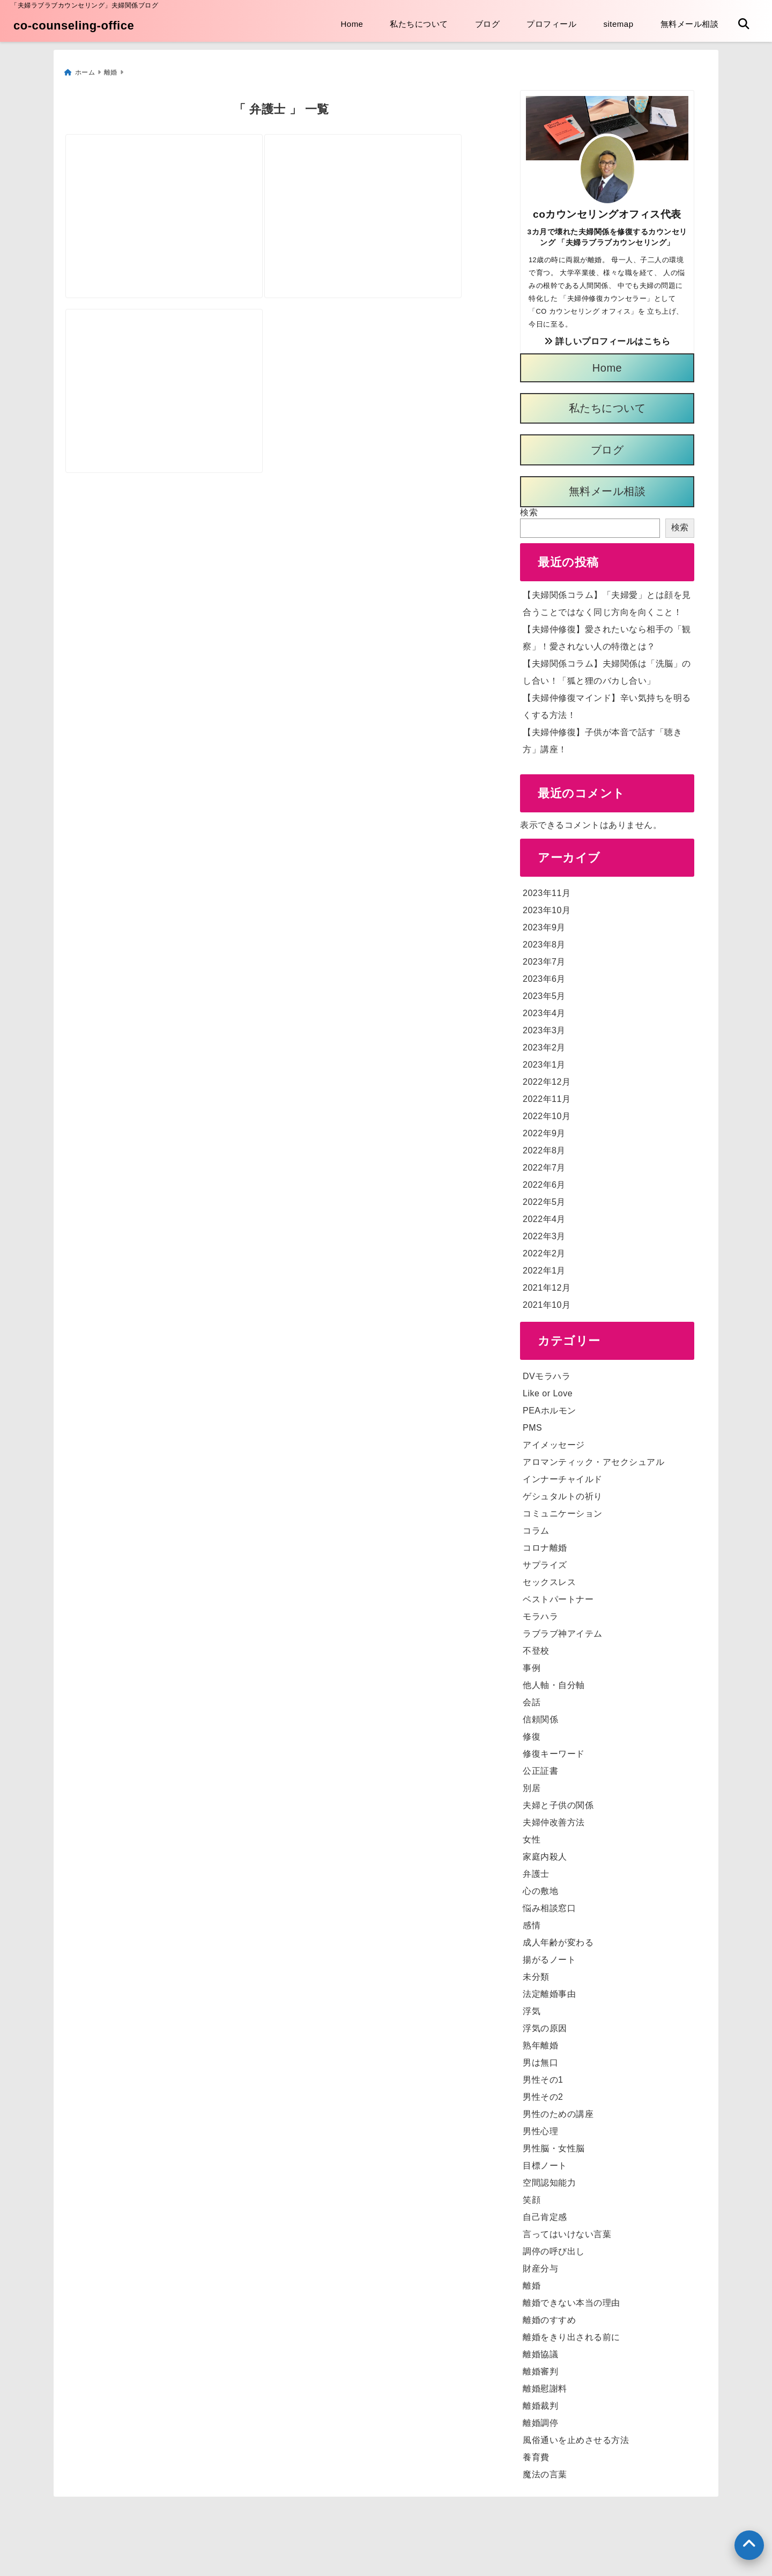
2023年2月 (544, 1043)
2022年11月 (546, 1094)
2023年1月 (544, 1060)
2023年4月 (544, 1008)
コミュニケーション (563, 1509)
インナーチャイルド (563, 1474)
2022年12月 (546, 1077)
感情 (531, 1921)
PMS (532, 1423)
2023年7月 (544, 957)
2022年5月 (544, 1197)
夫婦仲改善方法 (554, 1818)
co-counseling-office (73, 25)
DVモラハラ (546, 1371)
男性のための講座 (558, 2109)
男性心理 (540, 2126)
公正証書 (540, 1766)
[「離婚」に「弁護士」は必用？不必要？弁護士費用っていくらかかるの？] (387, 187)
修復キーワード (554, 1749)
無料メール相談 (689, 23)
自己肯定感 (545, 2212)
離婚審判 (540, 2367)
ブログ (487, 23)
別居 (531, 1783)
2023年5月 (544, 991)
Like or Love (548, 1389)
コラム (536, 1526)
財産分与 (540, 2264)
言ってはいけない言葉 (567, 2229)
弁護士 (536, 1869)
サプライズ (545, 1560)
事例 (531, 1663)
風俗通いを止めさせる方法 (576, 2435)
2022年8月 (544, 1146)
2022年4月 (544, 1214)
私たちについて (419, 23)
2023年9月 (544, 923)
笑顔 (531, 2195)
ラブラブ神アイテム (563, 1629)
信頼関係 (540, 1715)
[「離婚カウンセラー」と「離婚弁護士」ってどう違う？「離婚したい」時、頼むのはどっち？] (172, 380)
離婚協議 (540, 2350)
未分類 (536, 1972)
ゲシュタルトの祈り (563, 1492)
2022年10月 (546, 1111)
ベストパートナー (558, 1595)
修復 (531, 1732)
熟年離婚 (540, 2041)
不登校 (536, 1646)
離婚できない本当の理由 (571, 2298)
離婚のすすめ (549, 2315)
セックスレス (549, 1577)
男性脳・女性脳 (554, 2144)
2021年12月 (546, 1283)
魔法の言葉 (545, 2470)
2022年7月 (544, 1163)
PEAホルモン (549, 1406)
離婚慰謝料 (545, 2384)
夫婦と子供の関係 (558, 1800)
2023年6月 (544, 974)
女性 (531, 1835)
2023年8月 (544, 940)
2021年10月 (546, 1300)
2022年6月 (544, 1180)
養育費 (536, 2452)
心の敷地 (540, 1886)
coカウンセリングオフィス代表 (607, 210)
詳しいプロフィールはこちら (607, 337)
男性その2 (543, 2092)
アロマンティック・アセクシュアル (593, 1457)
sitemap (618, 23)
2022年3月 (544, 1232)
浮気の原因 (545, 2024)
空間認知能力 (549, 2178)
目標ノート (545, 2161)
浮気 (531, 2006)
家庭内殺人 (545, 1852)
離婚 (531, 2281)
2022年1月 (544, 1266)
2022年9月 (544, 1129)
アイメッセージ (554, 1440)
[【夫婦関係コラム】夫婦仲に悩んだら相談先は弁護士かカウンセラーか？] (172, 187)
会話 (531, 1697)
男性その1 (543, 2075)
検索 (529, 508)
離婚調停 (540, 2418)
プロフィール (551, 23)
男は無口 (540, 2058)
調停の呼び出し (554, 2247)
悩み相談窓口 (549, 1903)
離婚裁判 (540, 2401)
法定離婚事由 (549, 1989)
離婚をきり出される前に (571, 2332)
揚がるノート (549, 1955)
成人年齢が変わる (558, 1938)
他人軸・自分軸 (554, 1680)
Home (351, 23)
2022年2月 (544, 1249)
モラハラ (540, 1612)
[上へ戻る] (749, 2545)
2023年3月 (544, 1026)
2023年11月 (546, 888)
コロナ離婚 (545, 1543)
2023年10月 (546, 906)
